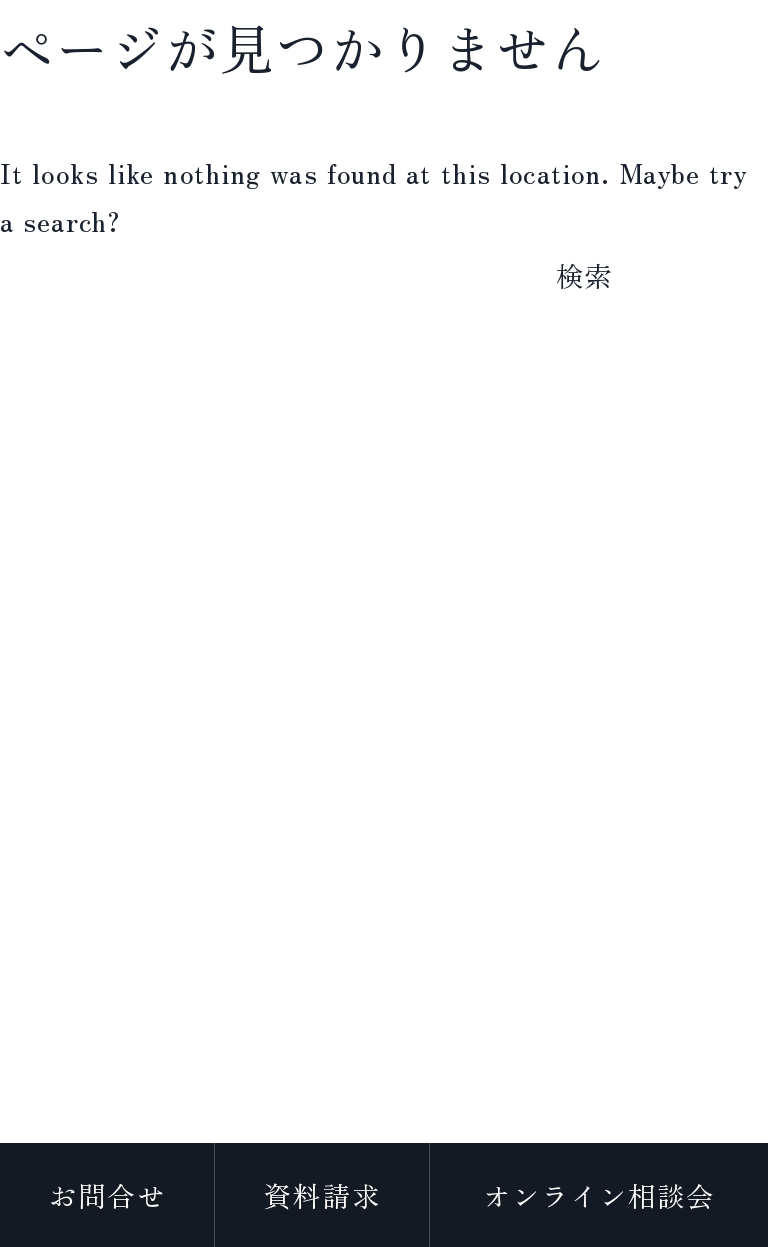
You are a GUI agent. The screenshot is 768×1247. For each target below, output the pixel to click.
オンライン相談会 (599, 1195)
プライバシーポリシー (383, 1136)
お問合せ (107, 1195)
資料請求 (322, 1195)
